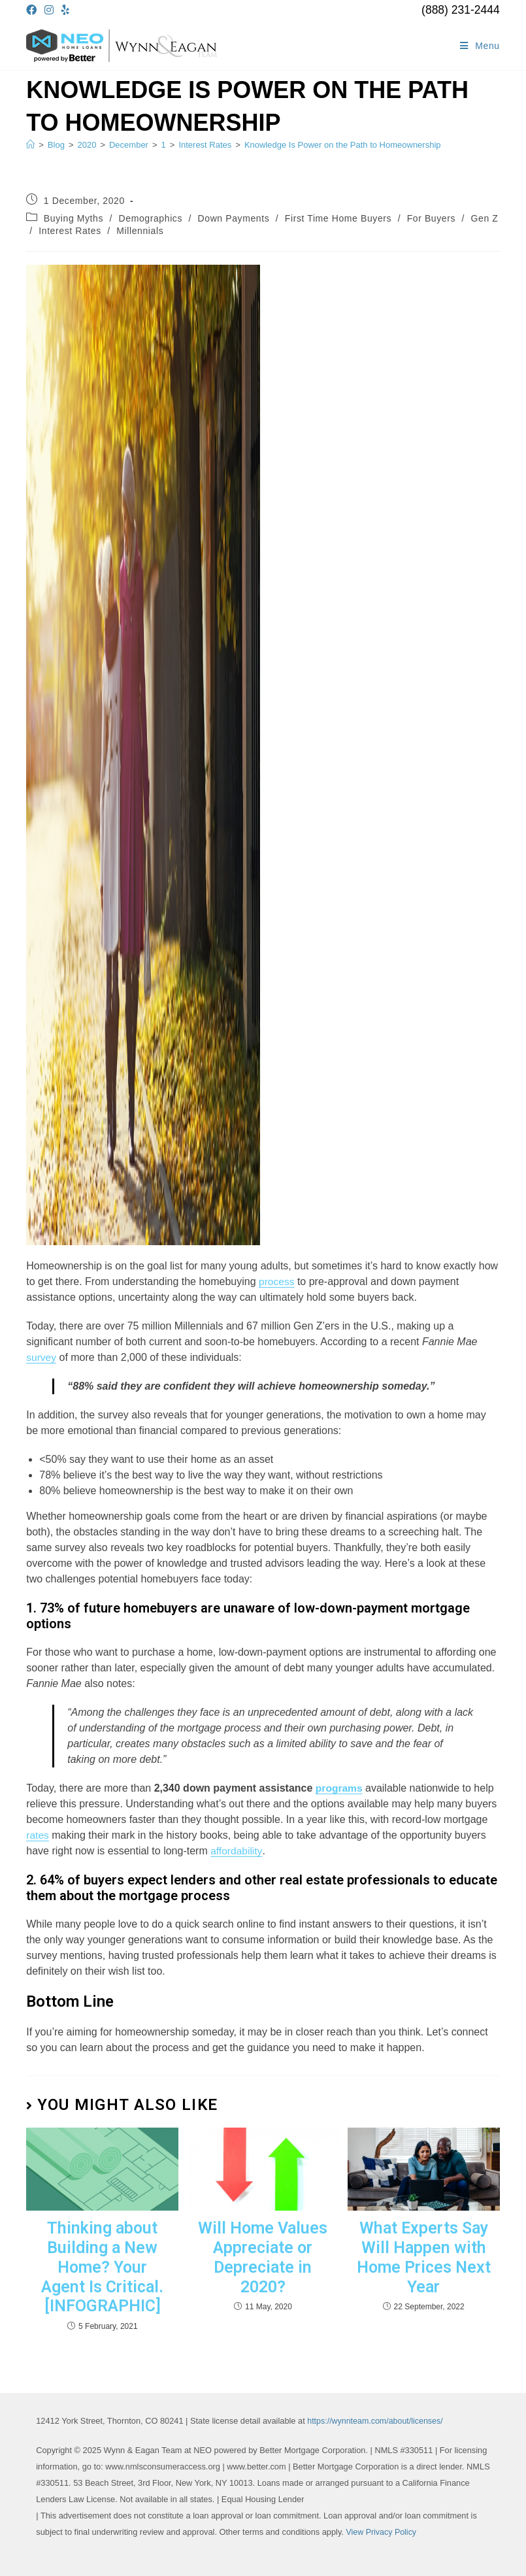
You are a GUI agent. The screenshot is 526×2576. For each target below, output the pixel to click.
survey (41, 1357)
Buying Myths (73, 218)
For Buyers (431, 218)
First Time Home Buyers (338, 218)
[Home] (30, 145)
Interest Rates (70, 231)
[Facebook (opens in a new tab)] (33, 10)
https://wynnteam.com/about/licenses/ (376, 2417)
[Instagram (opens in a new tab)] (49, 10)
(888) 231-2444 (460, 9)
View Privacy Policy (382, 2529)
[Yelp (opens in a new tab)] (65, 10)
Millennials (139, 231)
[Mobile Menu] (480, 46)
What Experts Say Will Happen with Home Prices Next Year (423, 2255)
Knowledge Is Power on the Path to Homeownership (342, 145)
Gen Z (485, 218)
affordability (236, 1850)
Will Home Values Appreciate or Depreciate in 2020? (262, 2255)
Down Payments (234, 218)
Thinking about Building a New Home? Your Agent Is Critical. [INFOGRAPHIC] (102, 2265)
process (277, 1281)
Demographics (150, 218)
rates (38, 1835)
